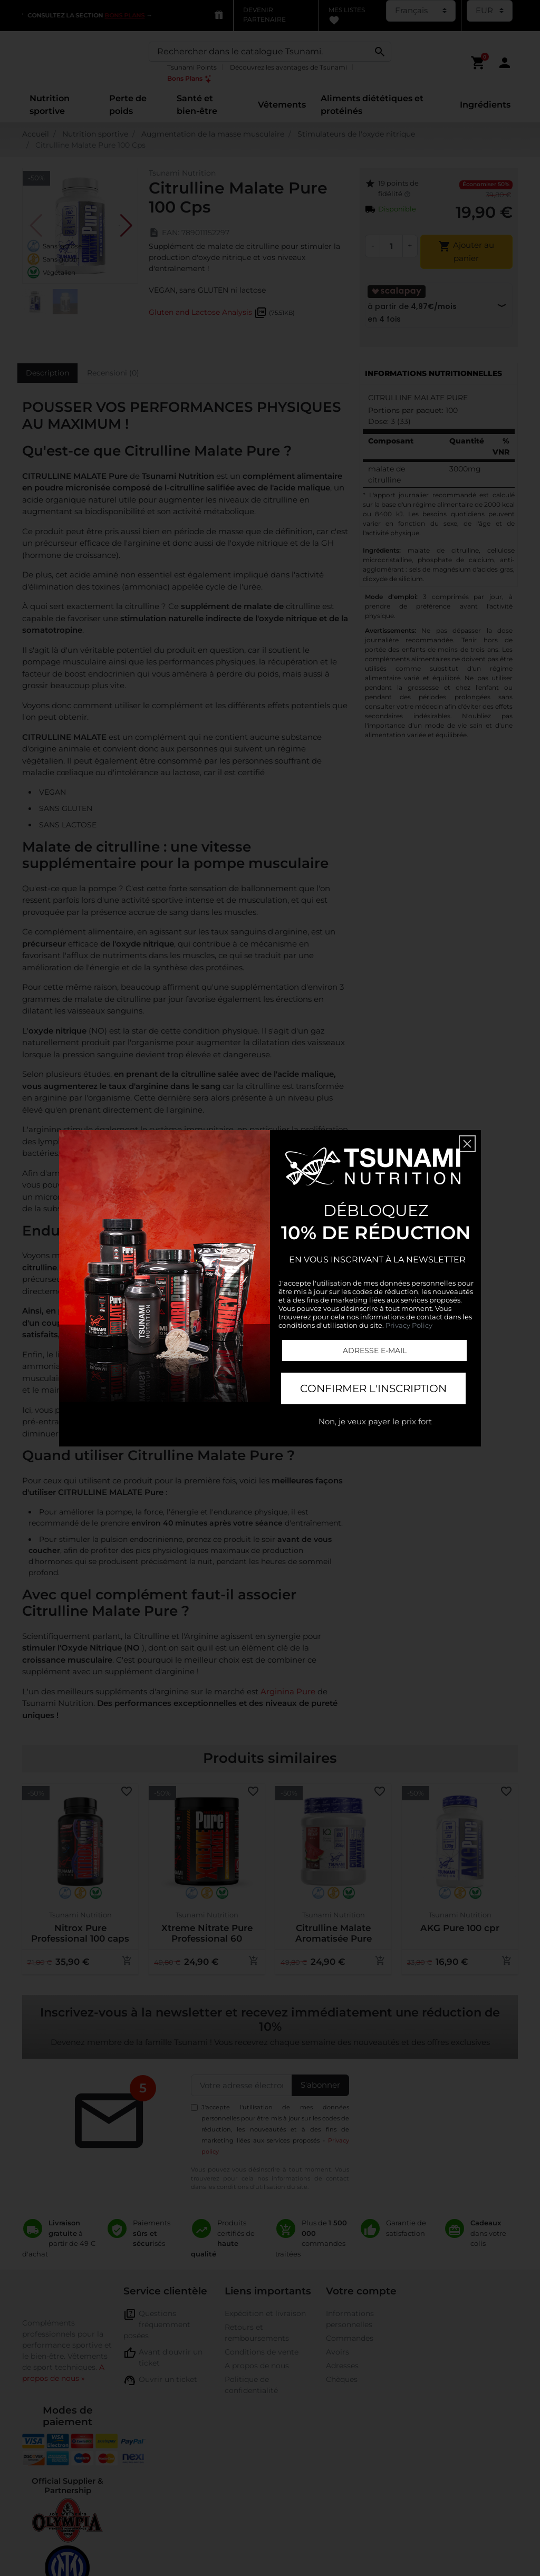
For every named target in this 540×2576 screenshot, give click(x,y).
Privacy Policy (408, 1325)
